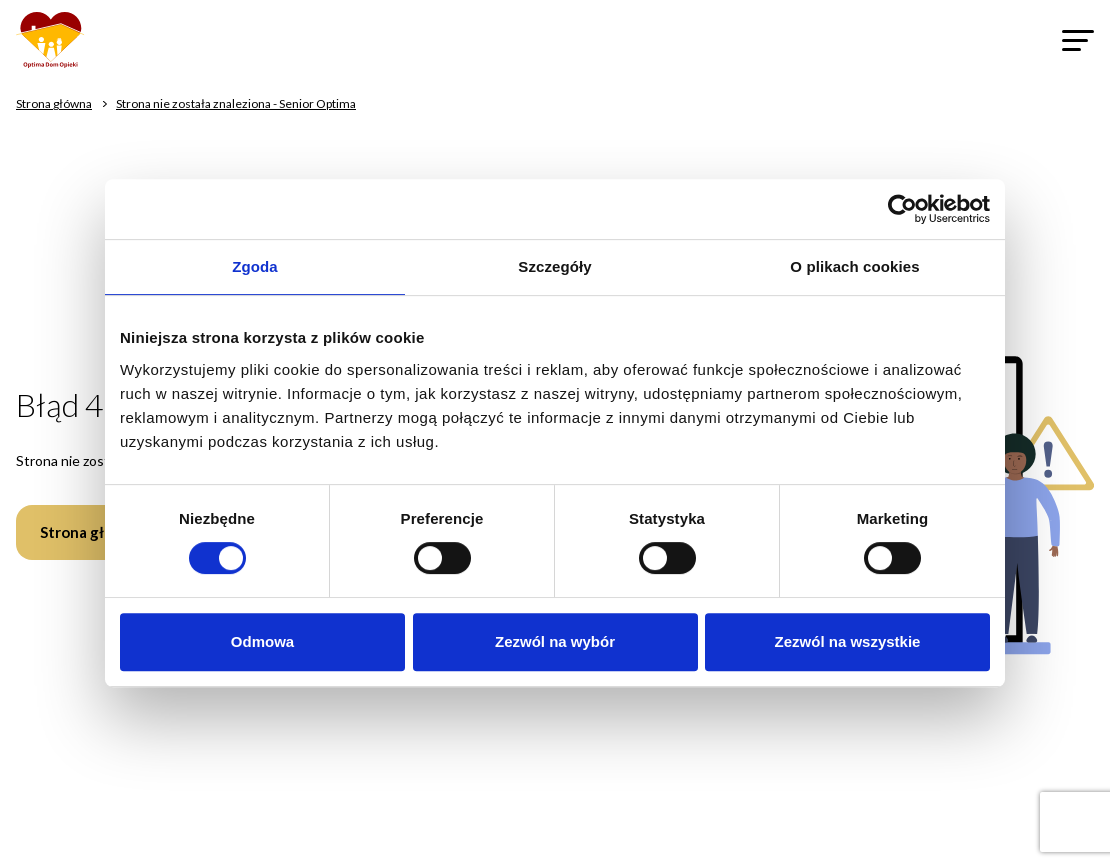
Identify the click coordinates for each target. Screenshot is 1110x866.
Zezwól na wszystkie (848, 641)
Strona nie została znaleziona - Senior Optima (236, 103)
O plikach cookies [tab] (854, 266)
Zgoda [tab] (255, 266)
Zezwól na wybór (555, 641)
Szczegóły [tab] (554, 266)
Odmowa (262, 641)
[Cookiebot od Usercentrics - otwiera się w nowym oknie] (902, 209)
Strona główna (91, 532)
